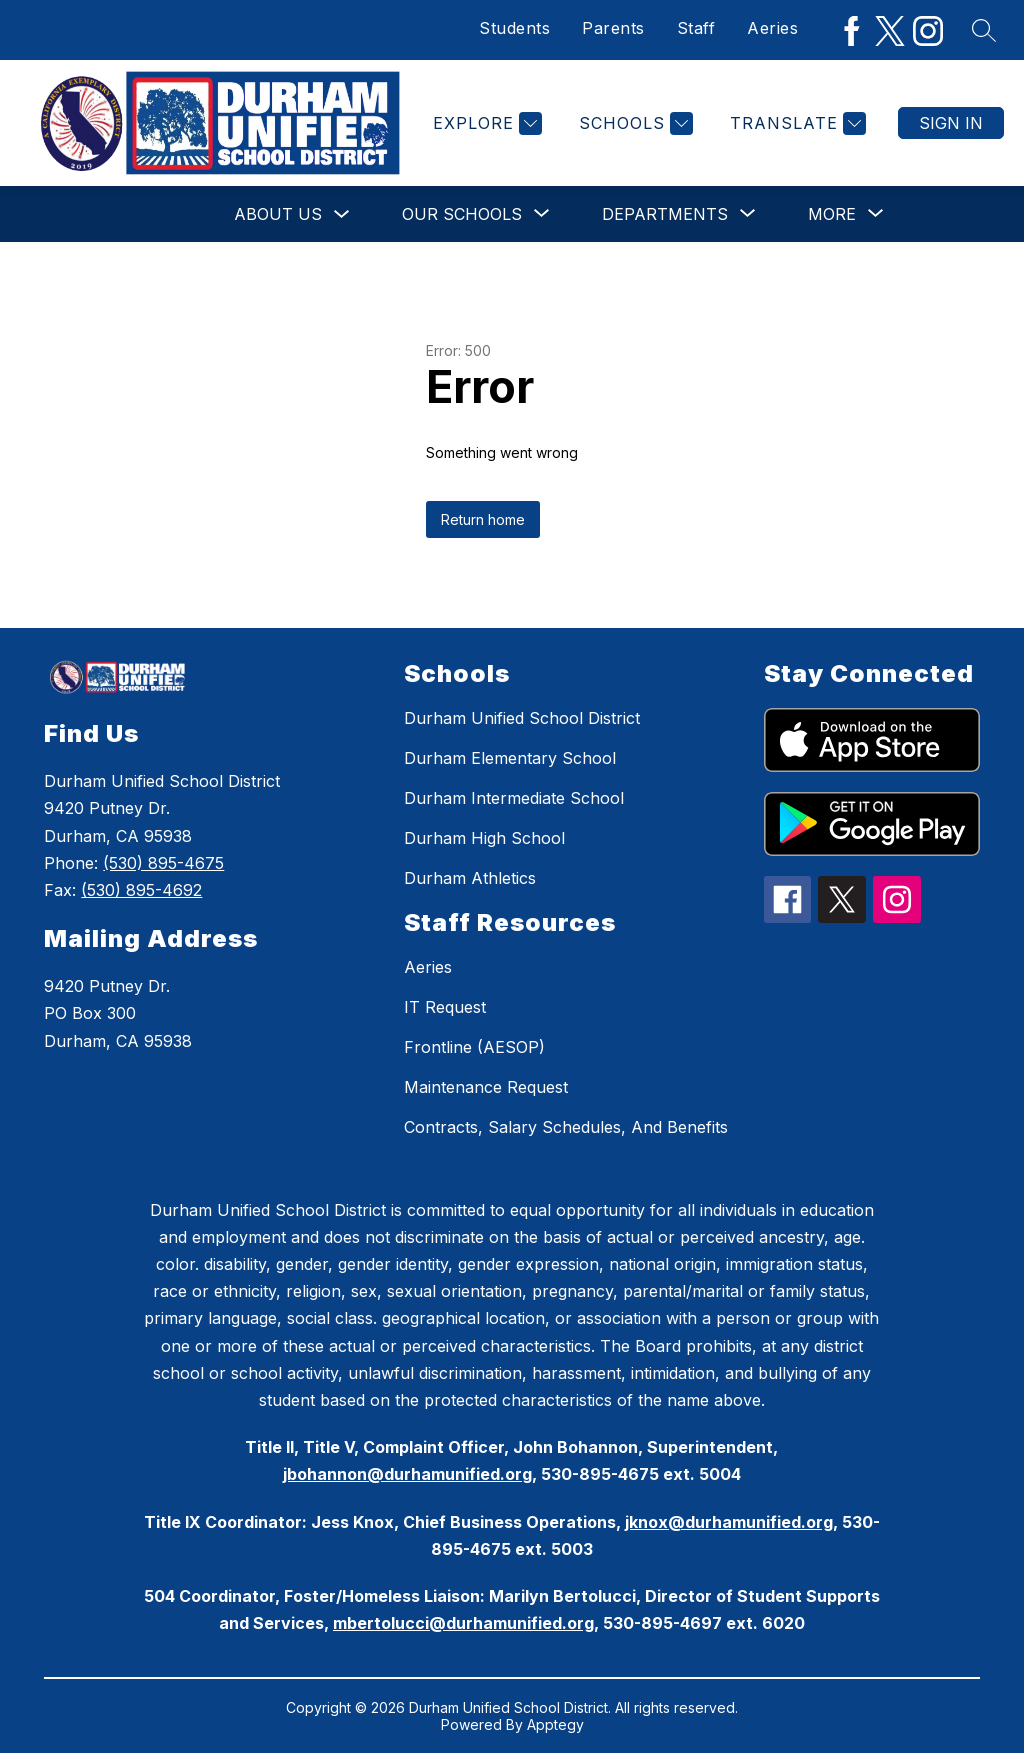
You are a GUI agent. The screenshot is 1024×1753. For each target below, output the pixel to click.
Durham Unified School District (522, 718)
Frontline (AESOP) (474, 1047)
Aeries (772, 28)
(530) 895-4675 (163, 863)
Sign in (951, 123)
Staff (696, 28)
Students (514, 28)
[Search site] (984, 30)
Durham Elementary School (510, 758)
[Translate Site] (795, 123)
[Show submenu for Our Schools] (462, 214)
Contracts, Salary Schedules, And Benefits (566, 1127)
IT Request (445, 1007)
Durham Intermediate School (514, 798)
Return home (483, 519)
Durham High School (484, 838)
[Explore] (485, 123)
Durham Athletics (470, 878)
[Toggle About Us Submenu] (342, 214)
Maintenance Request (486, 1087)
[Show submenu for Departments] (665, 214)
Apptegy (555, 1724)
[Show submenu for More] (832, 214)
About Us (278, 214)
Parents (613, 28)
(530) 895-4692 (141, 890)
